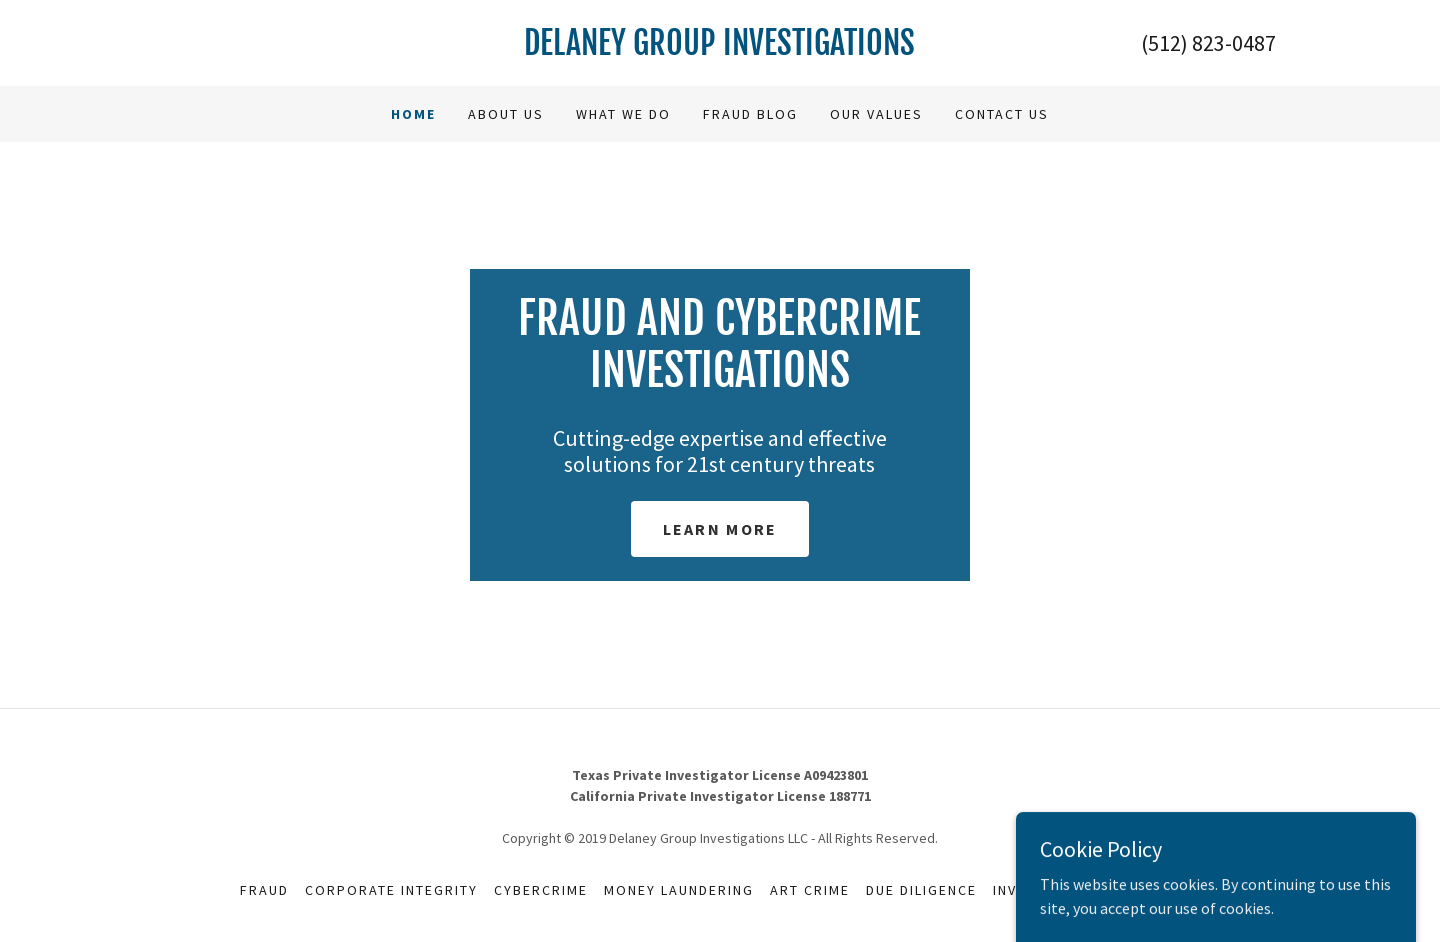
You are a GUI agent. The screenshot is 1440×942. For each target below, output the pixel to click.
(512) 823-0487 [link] (1208, 43)
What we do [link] (623, 114)
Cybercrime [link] (541, 890)
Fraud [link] (264, 890)
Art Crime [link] (810, 890)
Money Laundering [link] (679, 890)
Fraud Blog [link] (750, 114)
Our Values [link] (876, 114)
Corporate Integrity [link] (391, 890)
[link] (720, 49)
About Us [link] (506, 114)
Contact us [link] (1002, 114)
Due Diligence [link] (921, 890)
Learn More (720, 529)
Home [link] (413, 114)
